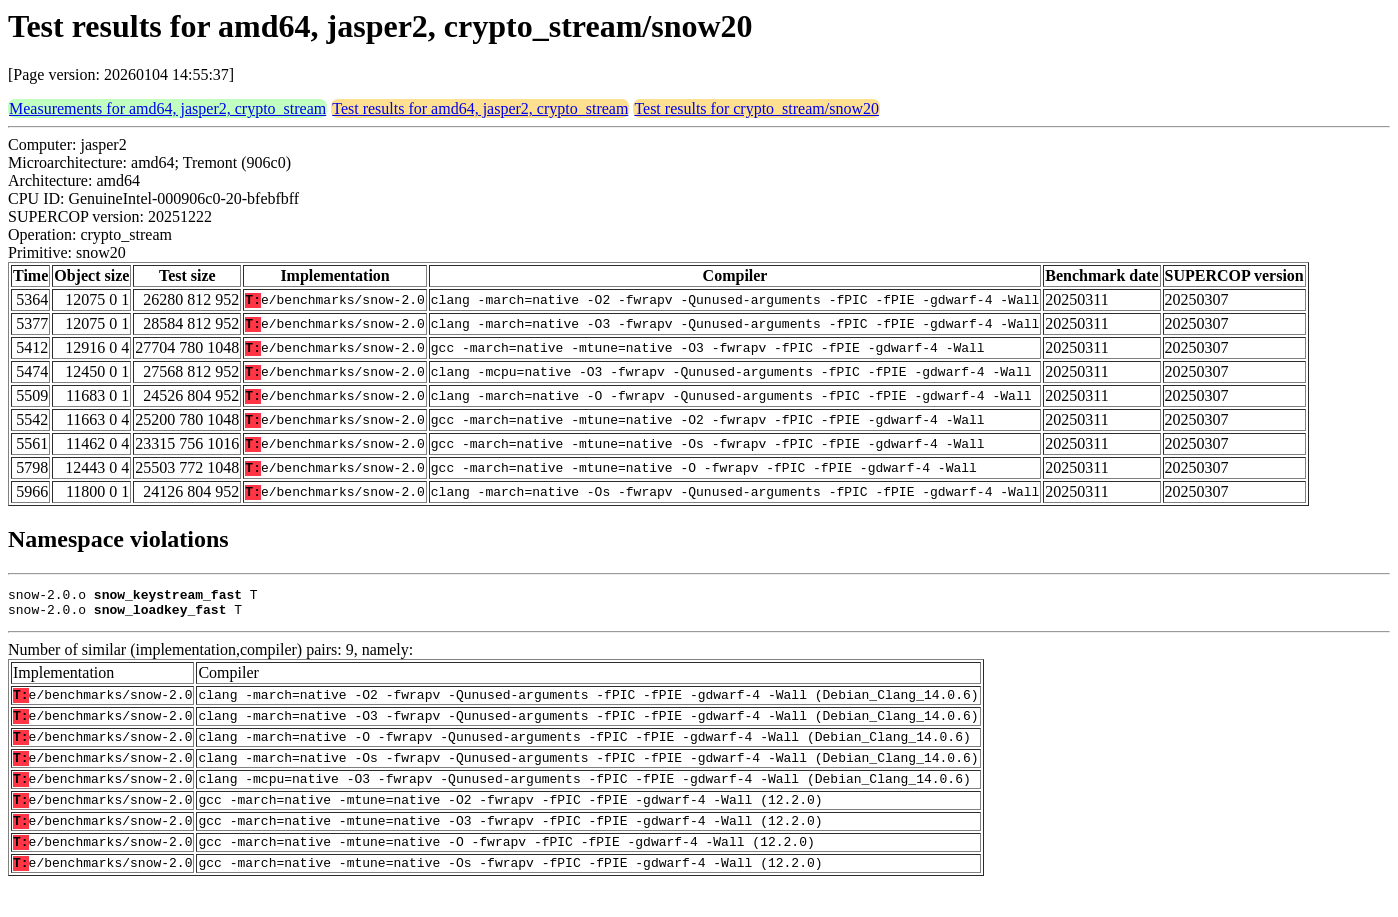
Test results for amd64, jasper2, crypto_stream (480, 108)
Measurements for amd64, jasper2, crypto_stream (167, 108)
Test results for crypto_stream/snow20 (756, 108)
